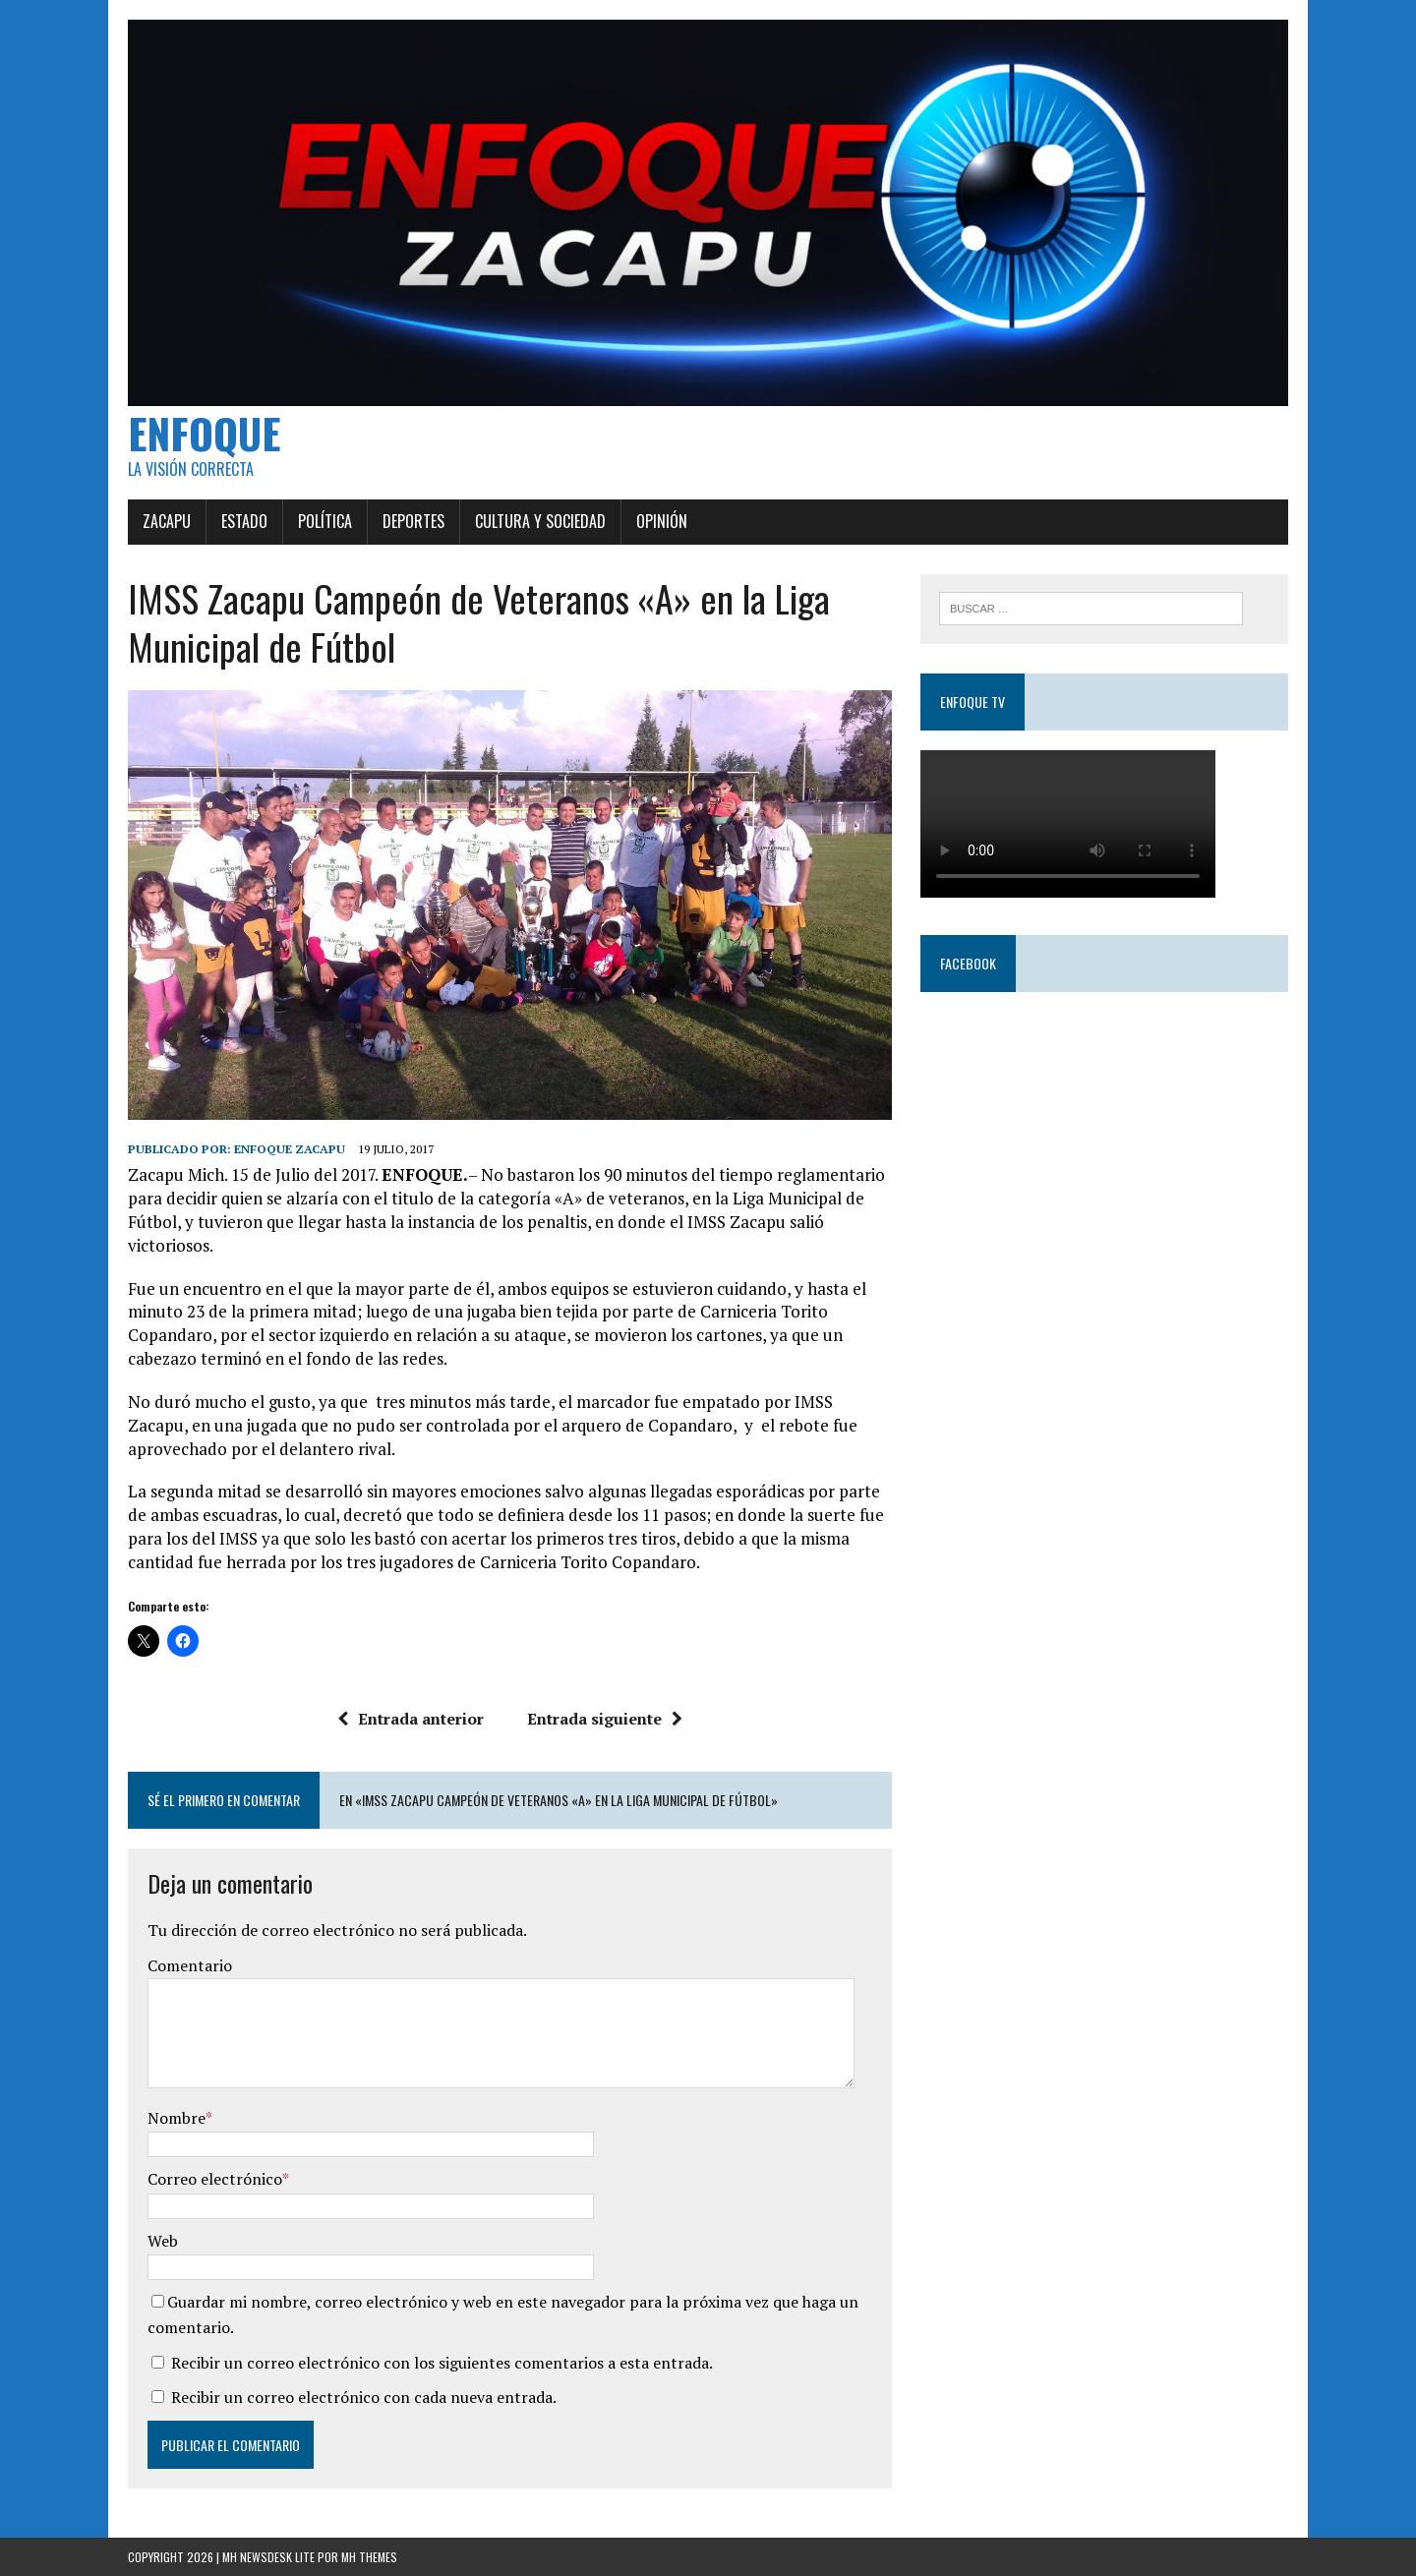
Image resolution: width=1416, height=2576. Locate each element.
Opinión (661, 521)
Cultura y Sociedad (540, 521)
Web (163, 2241)
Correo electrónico (215, 2179)
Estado (244, 521)
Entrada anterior (410, 1718)
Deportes (413, 521)
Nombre (177, 2118)
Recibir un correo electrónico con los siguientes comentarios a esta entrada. (442, 2362)
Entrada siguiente (604, 1718)
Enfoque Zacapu (289, 1149)
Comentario (190, 1965)
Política (325, 521)
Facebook (968, 963)
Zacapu (167, 521)
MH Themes (369, 2556)
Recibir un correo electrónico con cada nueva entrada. (364, 2397)
